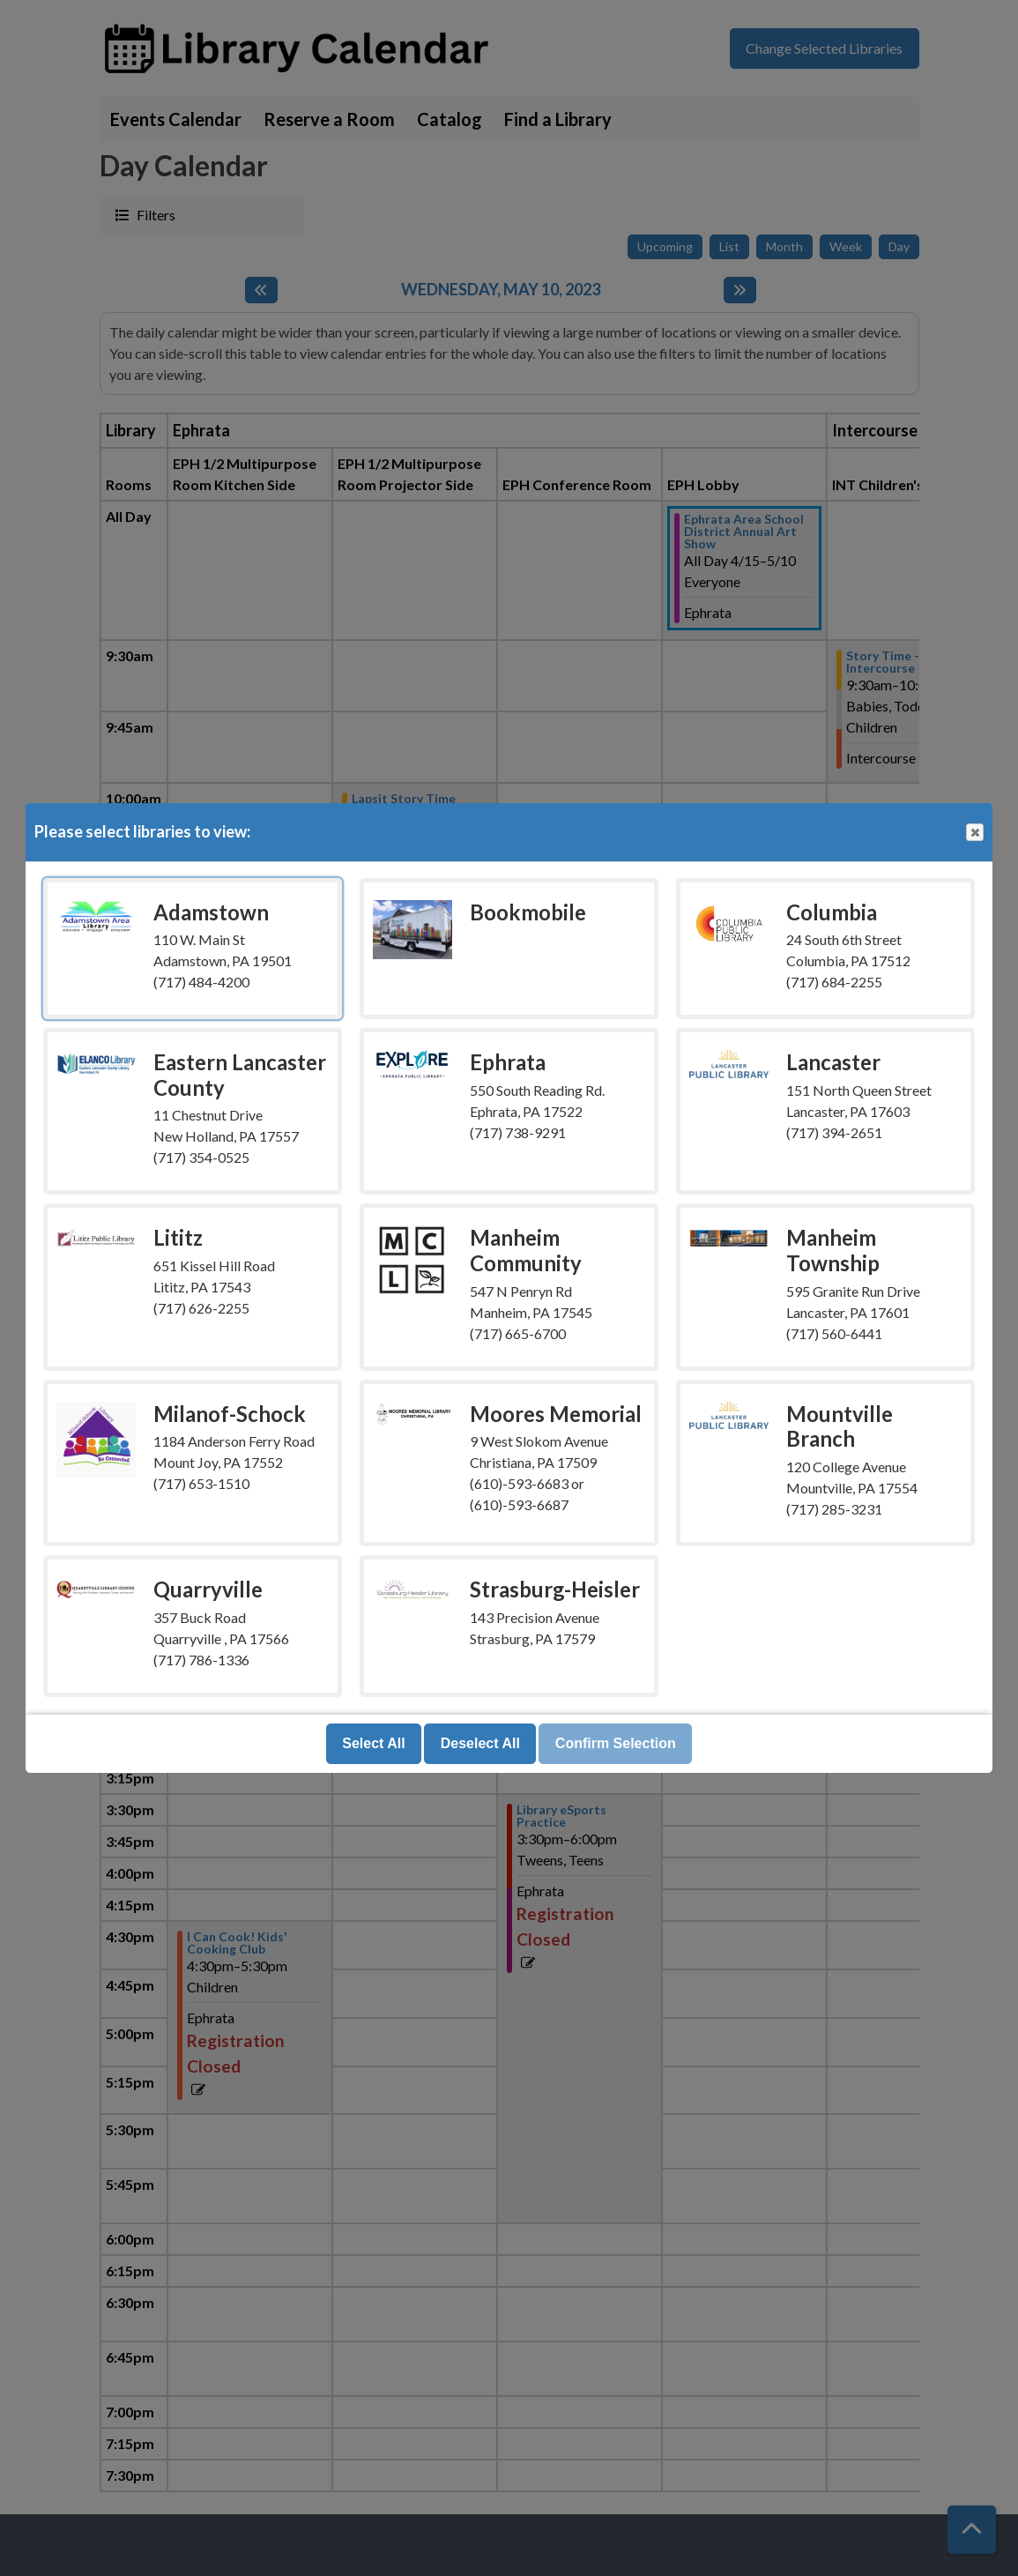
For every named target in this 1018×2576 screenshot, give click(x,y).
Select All (373, 1743)
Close (974, 832)
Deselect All (480, 1743)
